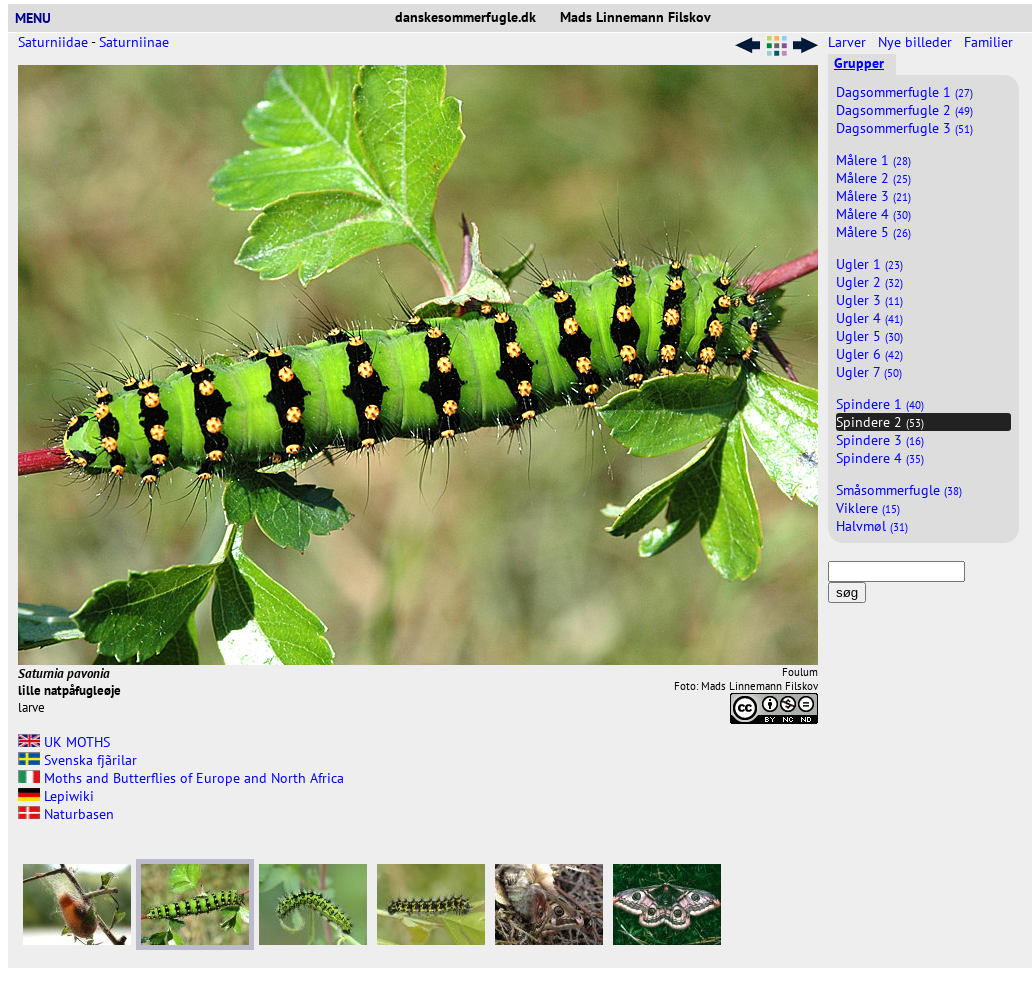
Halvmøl (872, 526)
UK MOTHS (64, 742)
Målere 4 (873, 214)
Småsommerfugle (899, 490)
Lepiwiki (56, 796)
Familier (990, 42)
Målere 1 (873, 160)
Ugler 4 (869, 318)
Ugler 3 (869, 300)
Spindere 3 (880, 440)
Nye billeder (917, 42)
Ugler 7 (869, 372)
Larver (849, 42)
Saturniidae (53, 42)
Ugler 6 (869, 354)
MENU (41, 18)
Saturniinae (134, 42)
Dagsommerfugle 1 (904, 92)
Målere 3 (873, 196)
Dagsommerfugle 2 (904, 110)
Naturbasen (66, 814)
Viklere (868, 508)
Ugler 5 (869, 336)
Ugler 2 (869, 282)
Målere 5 (873, 232)
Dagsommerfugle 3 (904, 128)
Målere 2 (873, 178)
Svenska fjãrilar (77, 760)
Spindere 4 (880, 458)
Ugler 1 (869, 264)
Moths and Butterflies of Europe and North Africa (181, 778)
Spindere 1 (880, 404)
